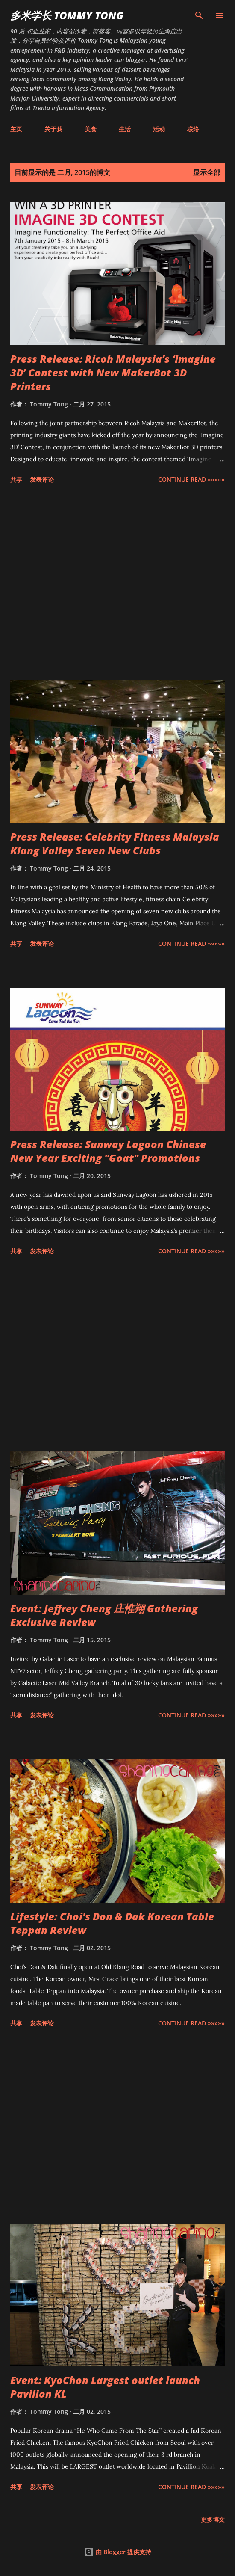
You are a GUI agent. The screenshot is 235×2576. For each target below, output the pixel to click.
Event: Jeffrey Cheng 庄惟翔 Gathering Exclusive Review (104, 1615)
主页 (16, 129)
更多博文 (213, 2519)
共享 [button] (16, 479)
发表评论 (42, 479)
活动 (159, 129)
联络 (193, 129)
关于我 (53, 129)
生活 (125, 129)
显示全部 (206, 172)
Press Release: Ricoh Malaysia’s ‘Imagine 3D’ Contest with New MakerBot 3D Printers (113, 372)
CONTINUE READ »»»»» (191, 479)
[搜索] (199, 15)
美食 (91, 129)
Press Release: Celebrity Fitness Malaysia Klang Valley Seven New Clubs (114, 843)
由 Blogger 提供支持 (117, 2552)
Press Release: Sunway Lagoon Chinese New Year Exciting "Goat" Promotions (108, 1151)
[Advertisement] (117, 583)
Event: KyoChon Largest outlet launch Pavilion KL (105, 2387)
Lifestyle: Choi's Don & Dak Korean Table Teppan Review (112, 1923)
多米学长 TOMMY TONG (66, 15)
